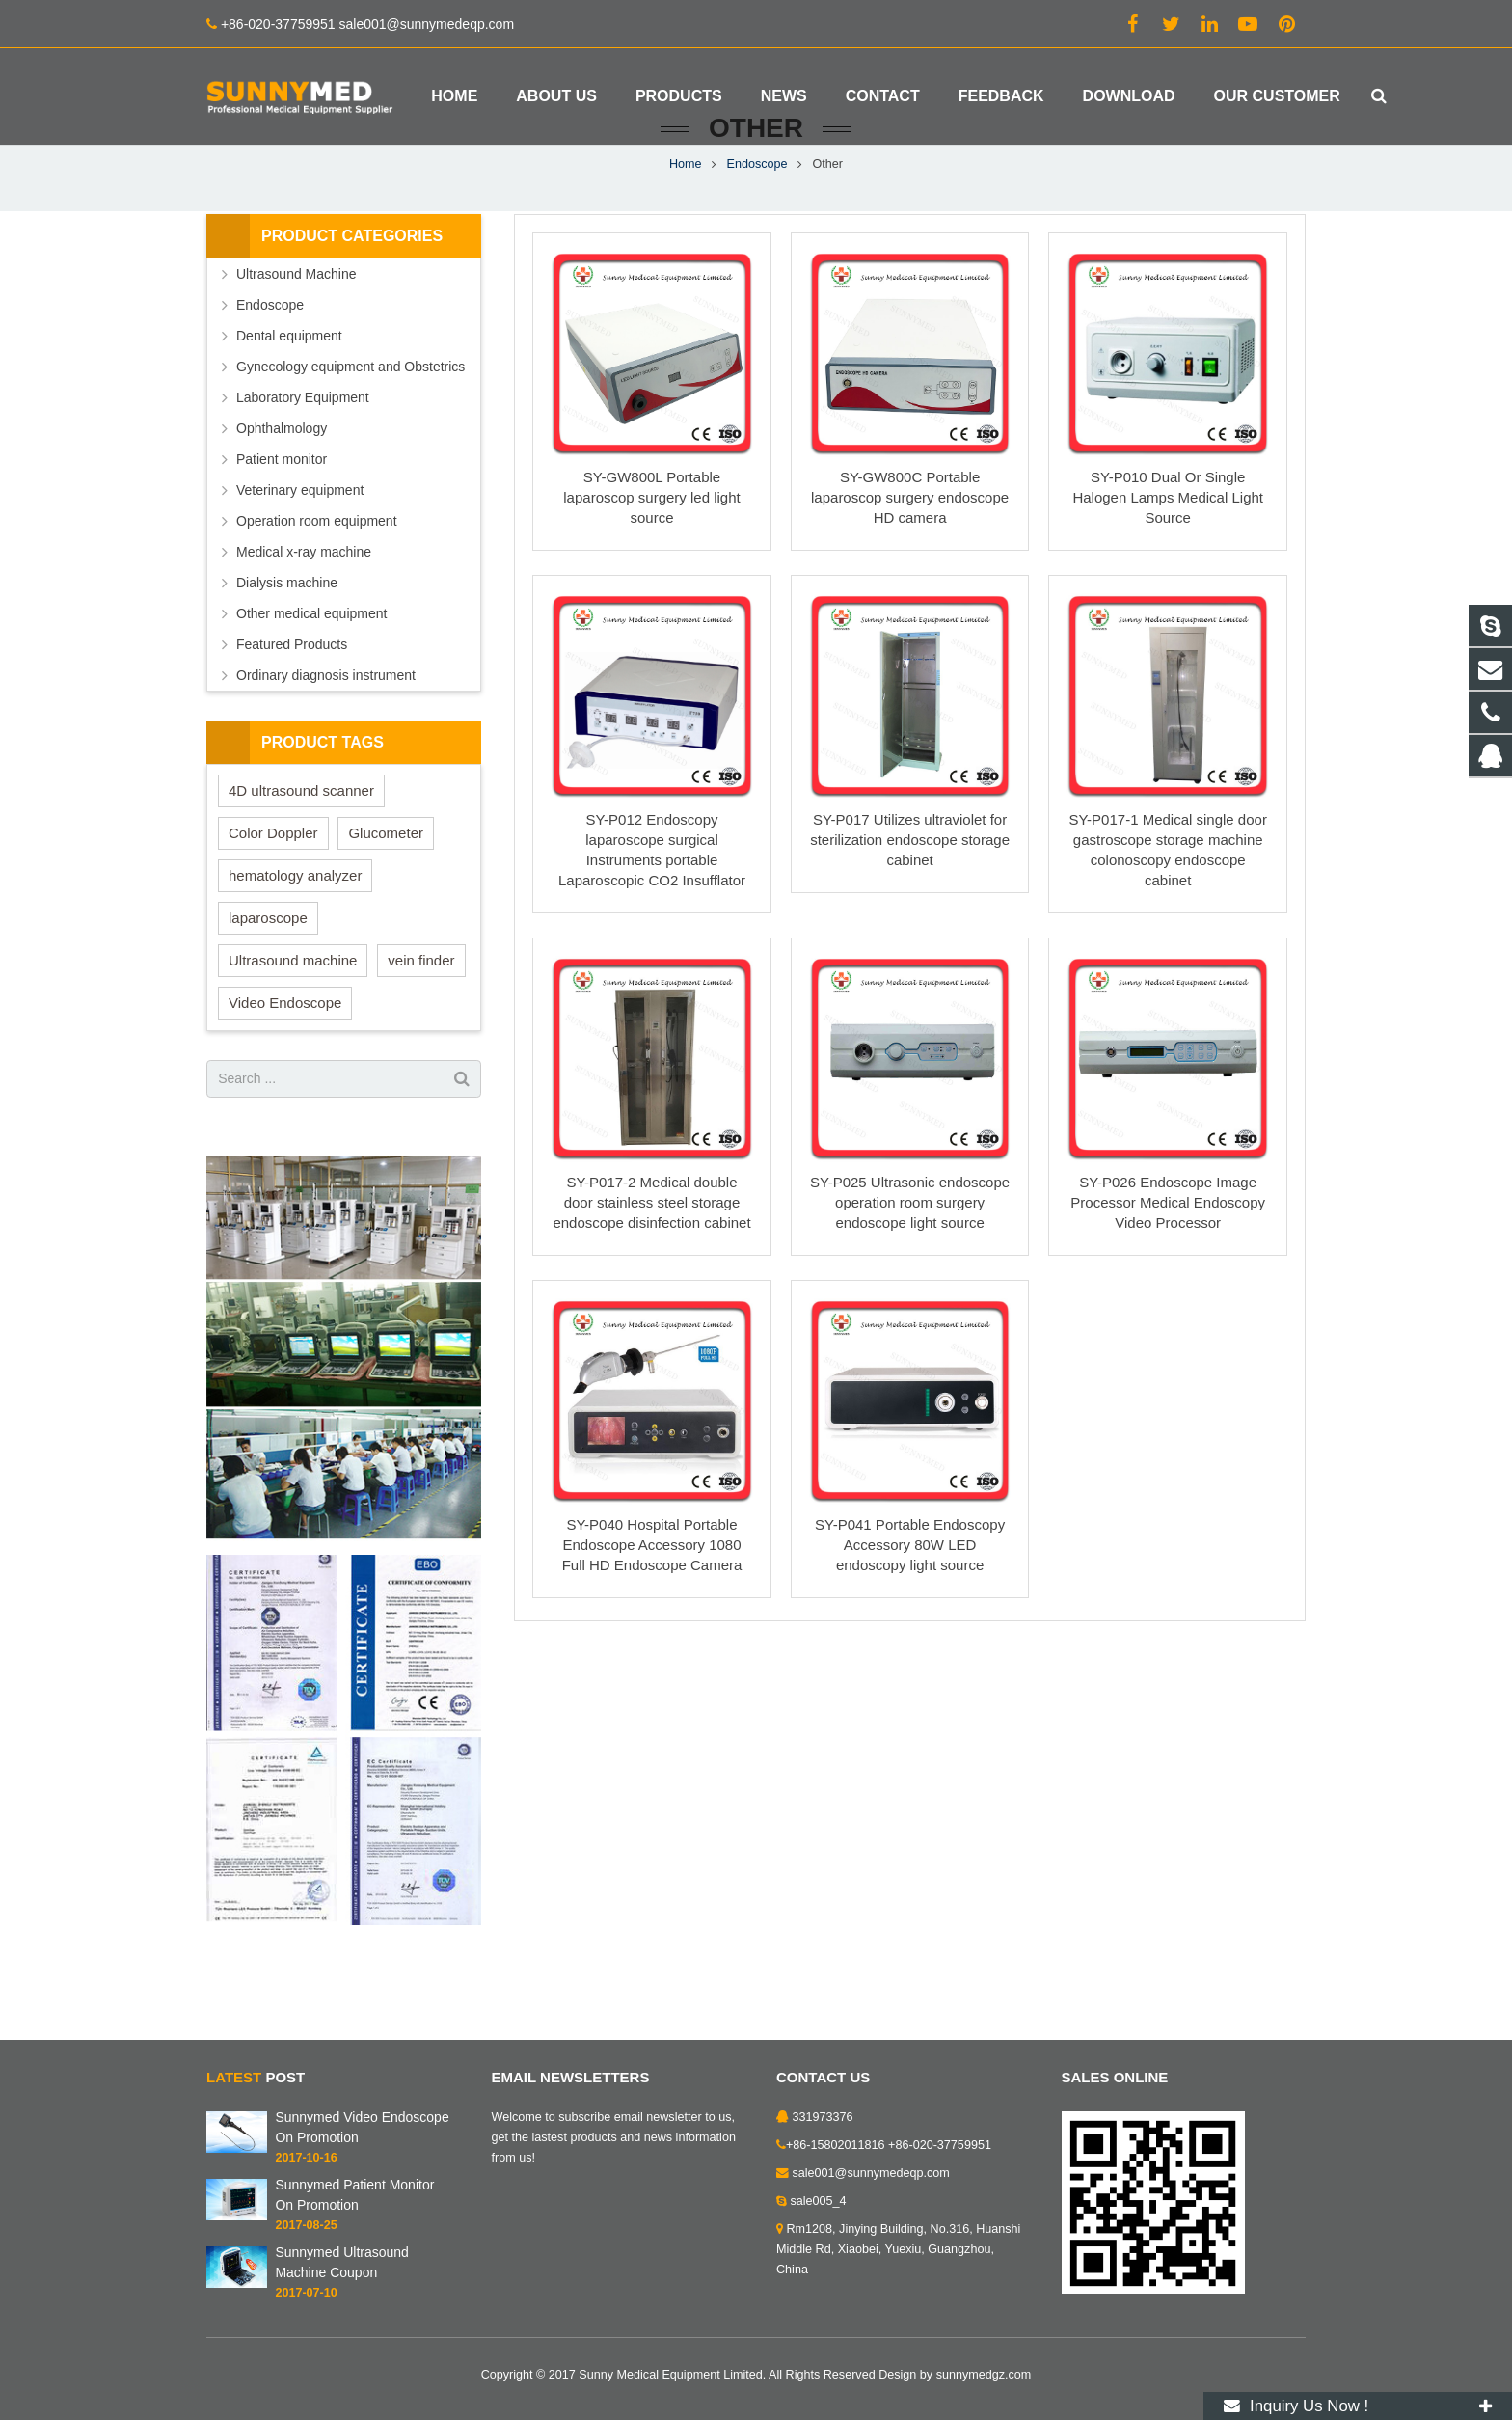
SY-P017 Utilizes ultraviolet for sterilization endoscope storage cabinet (910, 907)
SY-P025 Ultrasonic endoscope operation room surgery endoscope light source (910, 1269)
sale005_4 (819, 2201)
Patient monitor (281, 526)
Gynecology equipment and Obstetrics (350, 434)
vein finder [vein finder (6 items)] (421, 1028)
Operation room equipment (316, 588)
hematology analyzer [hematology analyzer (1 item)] (295, 943)
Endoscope (757, 231)
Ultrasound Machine (296, 341)
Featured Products (291, 712)
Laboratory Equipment (302, 465)
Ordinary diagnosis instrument (326, 742)
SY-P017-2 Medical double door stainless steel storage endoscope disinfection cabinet (651, 1269)
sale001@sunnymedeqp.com (871, 2173)
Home (685, 231)
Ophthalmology (281, 495)
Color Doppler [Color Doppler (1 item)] (273, 900)
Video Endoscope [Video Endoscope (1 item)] (285, 1070)
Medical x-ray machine (303, 619)
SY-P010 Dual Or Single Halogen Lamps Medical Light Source (1167, 564)
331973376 (823, 2117)
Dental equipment (289, 403)
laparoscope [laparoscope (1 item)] (268, 985)
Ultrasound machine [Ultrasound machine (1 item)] (293, 1028)
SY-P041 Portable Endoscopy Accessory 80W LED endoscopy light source (910, 1612)
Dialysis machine (287, 650)
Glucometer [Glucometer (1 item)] (385, 900)
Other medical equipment (311, 681)
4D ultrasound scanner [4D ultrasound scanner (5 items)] (301, 858)
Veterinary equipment (300, 557)
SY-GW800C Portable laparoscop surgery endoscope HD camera (910, 564)
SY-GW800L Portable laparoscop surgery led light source (651, 564)
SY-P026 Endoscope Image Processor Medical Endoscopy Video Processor (1167, 1269)
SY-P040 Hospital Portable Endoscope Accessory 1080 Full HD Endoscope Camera (652, 1612)
